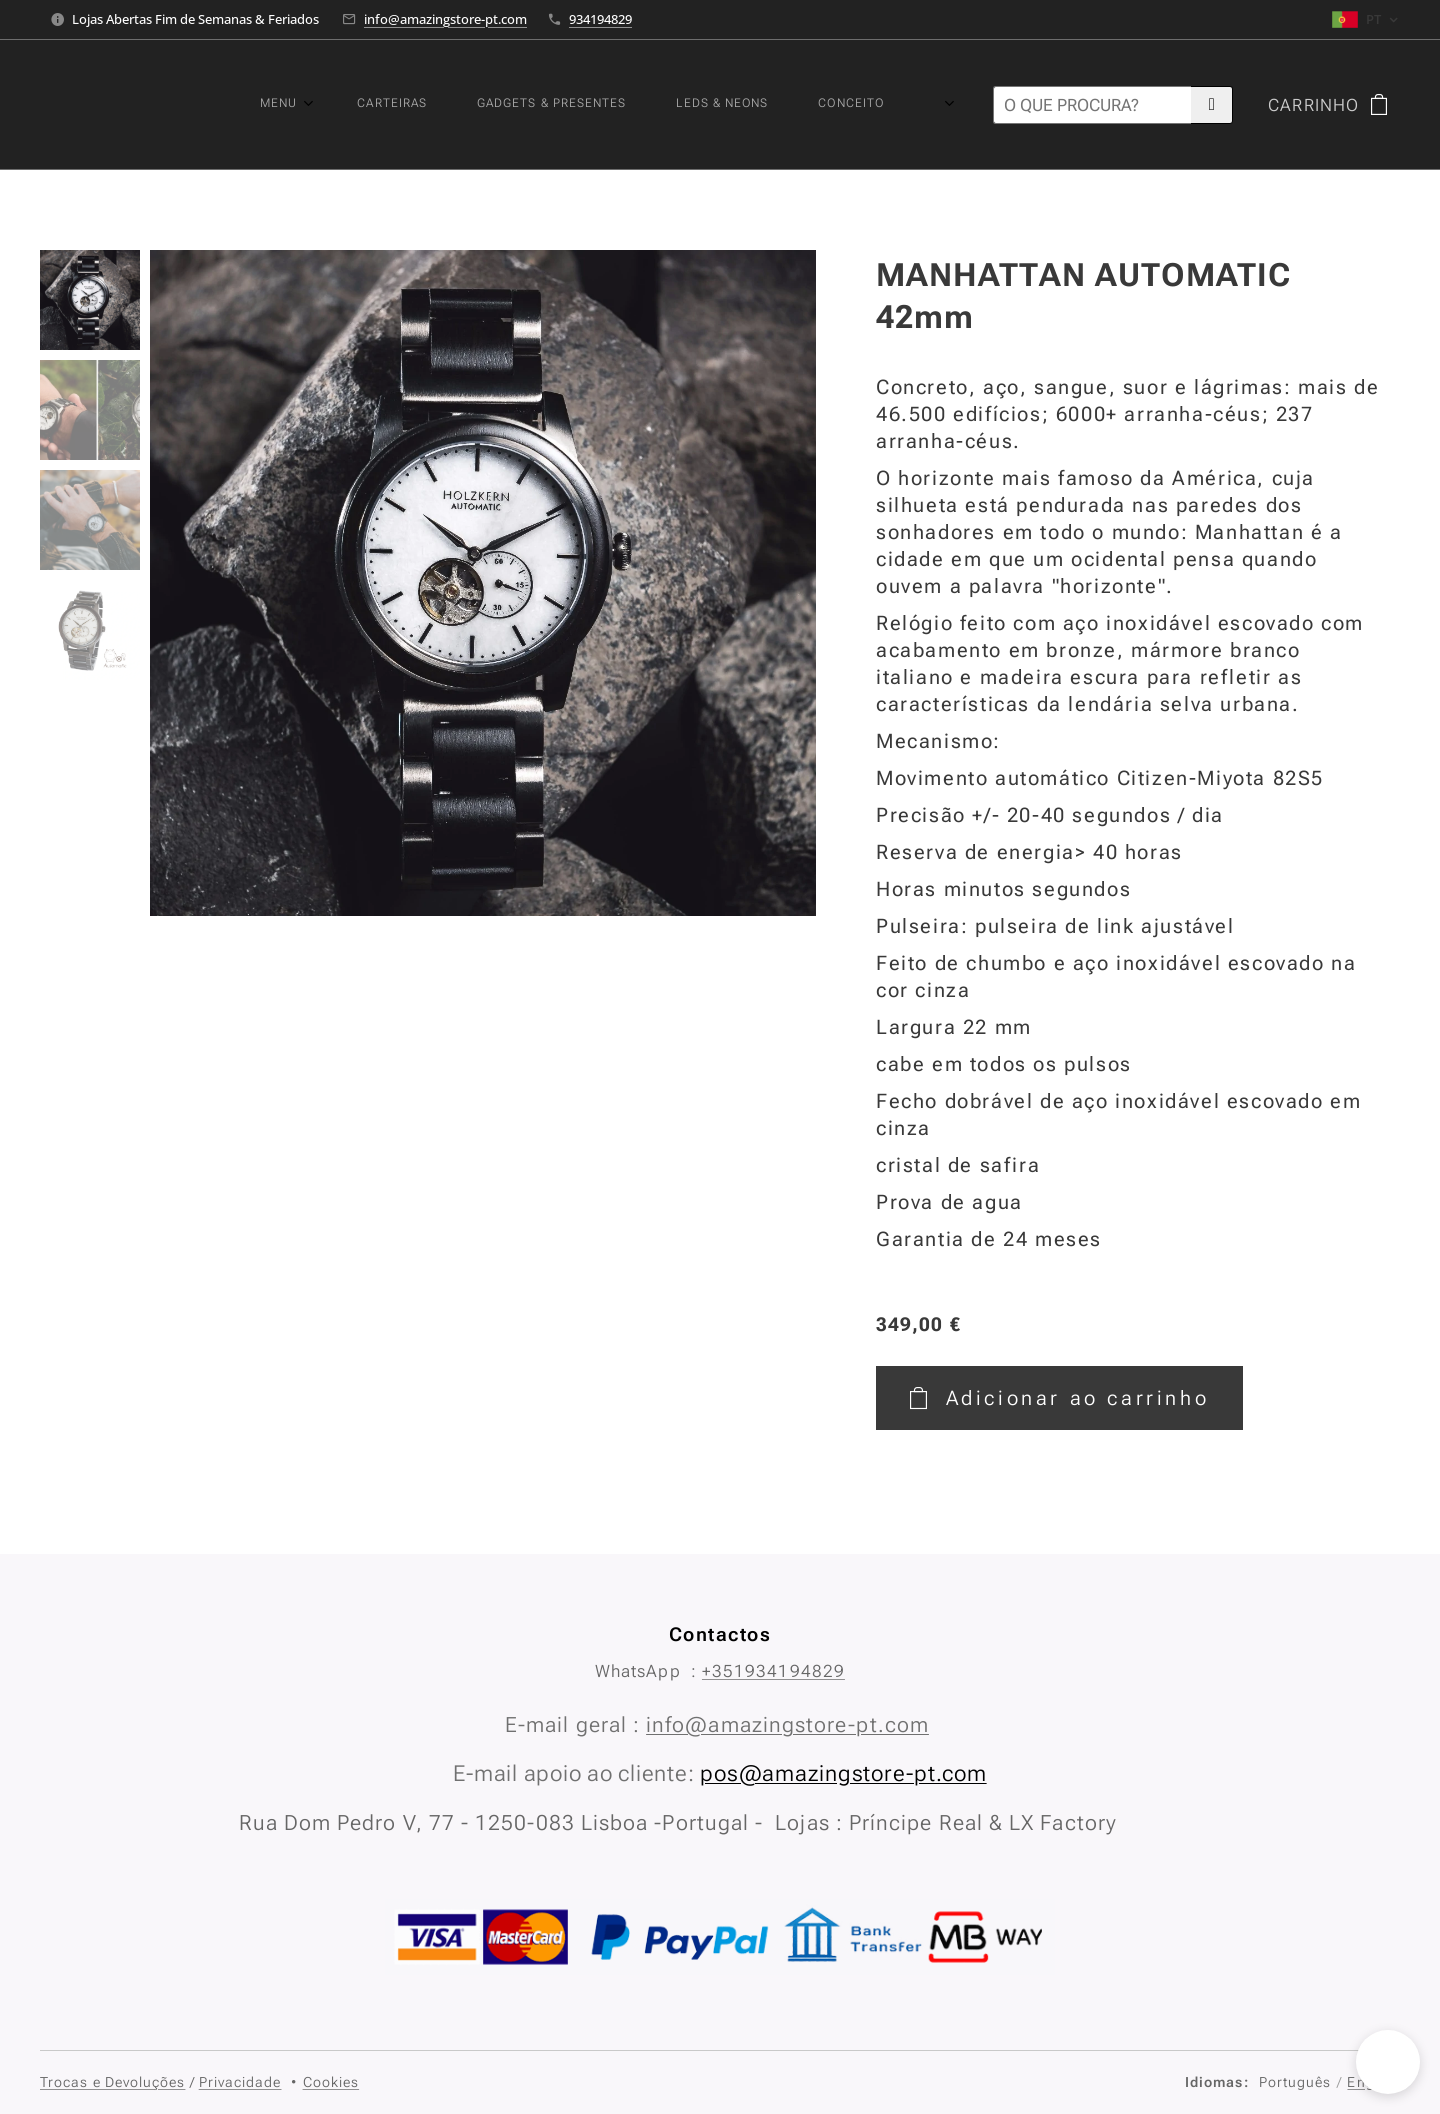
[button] (1388, 2062)
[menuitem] (631, 105)
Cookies (331, 2082)
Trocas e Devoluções (112, 2082)
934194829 (600, 19)
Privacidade (240, 2082)
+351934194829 (773, 1671)
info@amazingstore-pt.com (445, 19)
